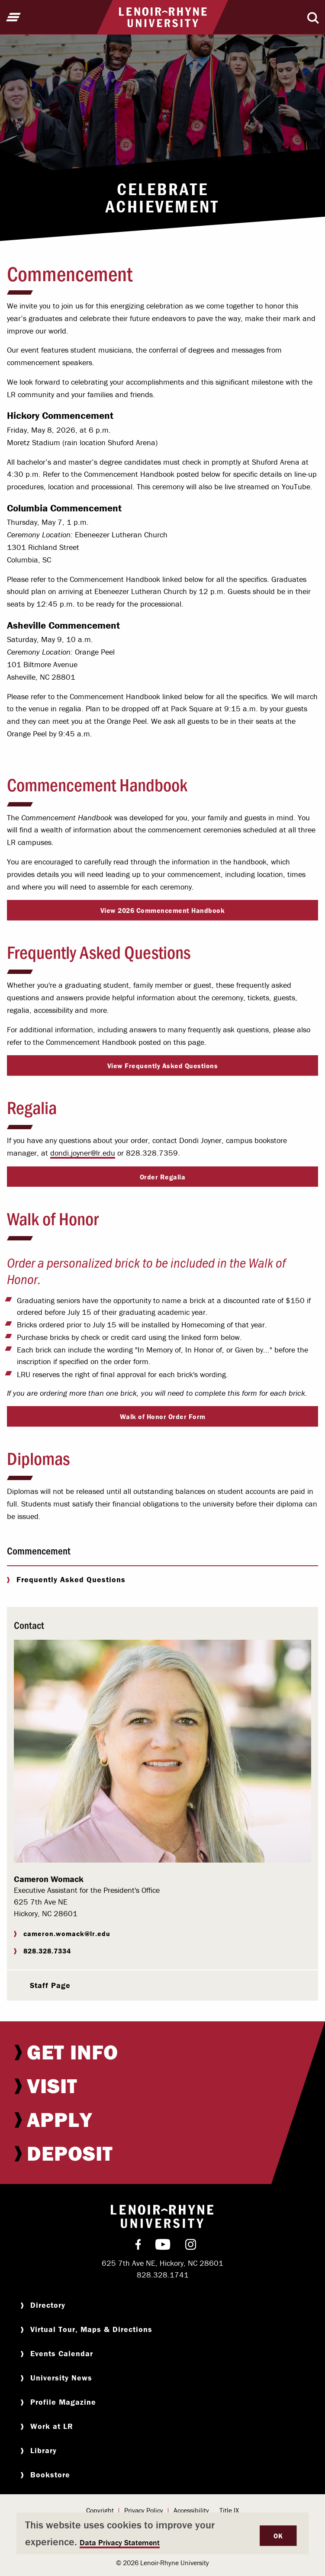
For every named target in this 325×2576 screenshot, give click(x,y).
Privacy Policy (143, 2510)
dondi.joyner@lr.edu (82, 1153)
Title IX (229, 2510)
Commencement (39, 1550)
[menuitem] (162, 2052)
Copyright (100, 2510)
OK (278, 2535)
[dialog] (162, 2533)
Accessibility (191, 2510)
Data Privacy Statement (120, 2542)
